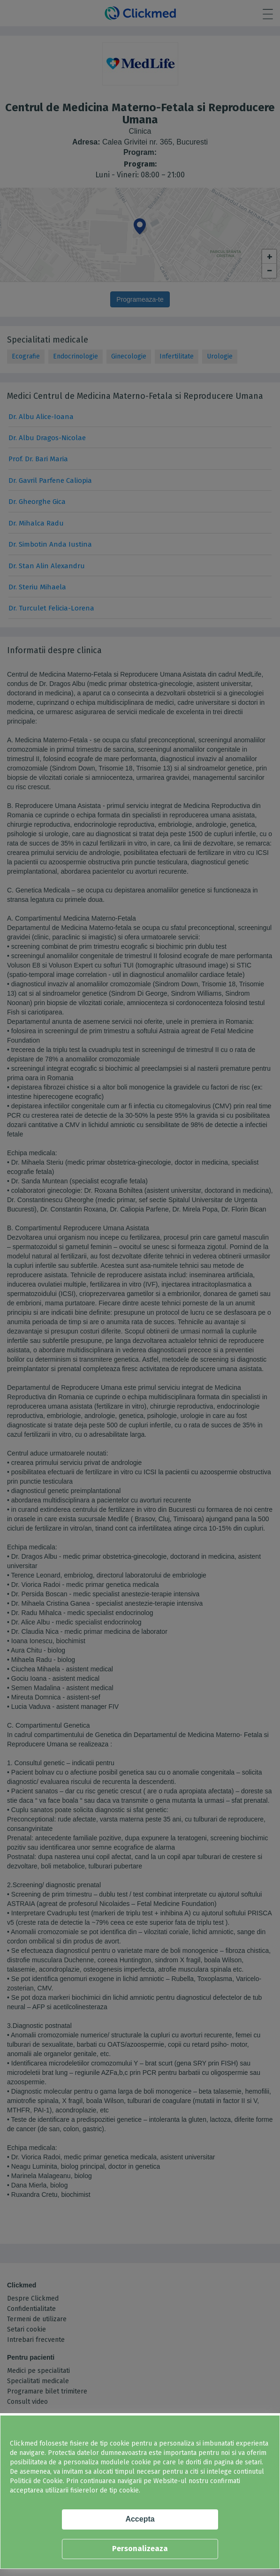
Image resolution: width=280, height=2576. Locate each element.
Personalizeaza (140, 2548)
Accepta (139, 2519)
